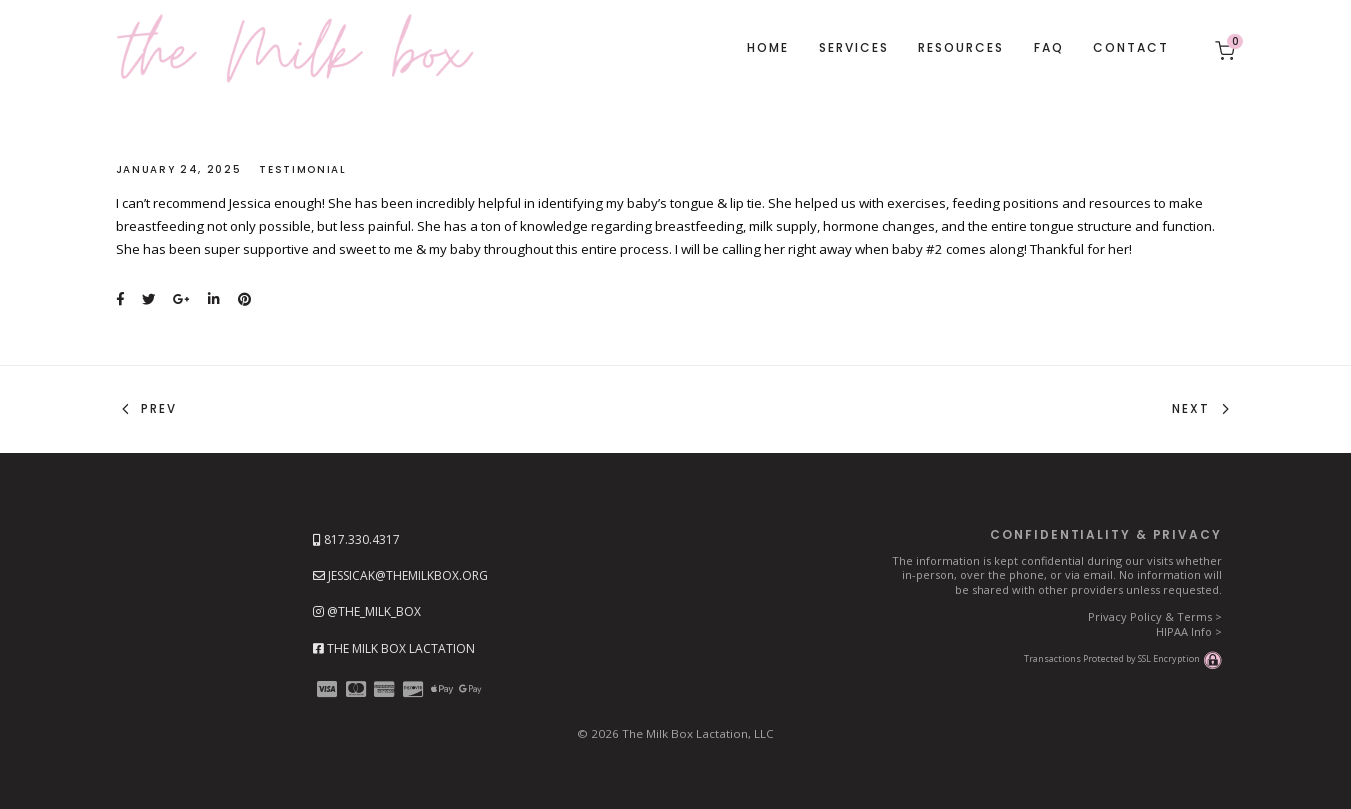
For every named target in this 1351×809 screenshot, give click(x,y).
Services (854, 47)
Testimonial (302, 169)
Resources (961, 47)
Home (768, 47)
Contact (1131, 47)
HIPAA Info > (1189, 631)
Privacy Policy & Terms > (1155, 616)
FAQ (1049, 47)
